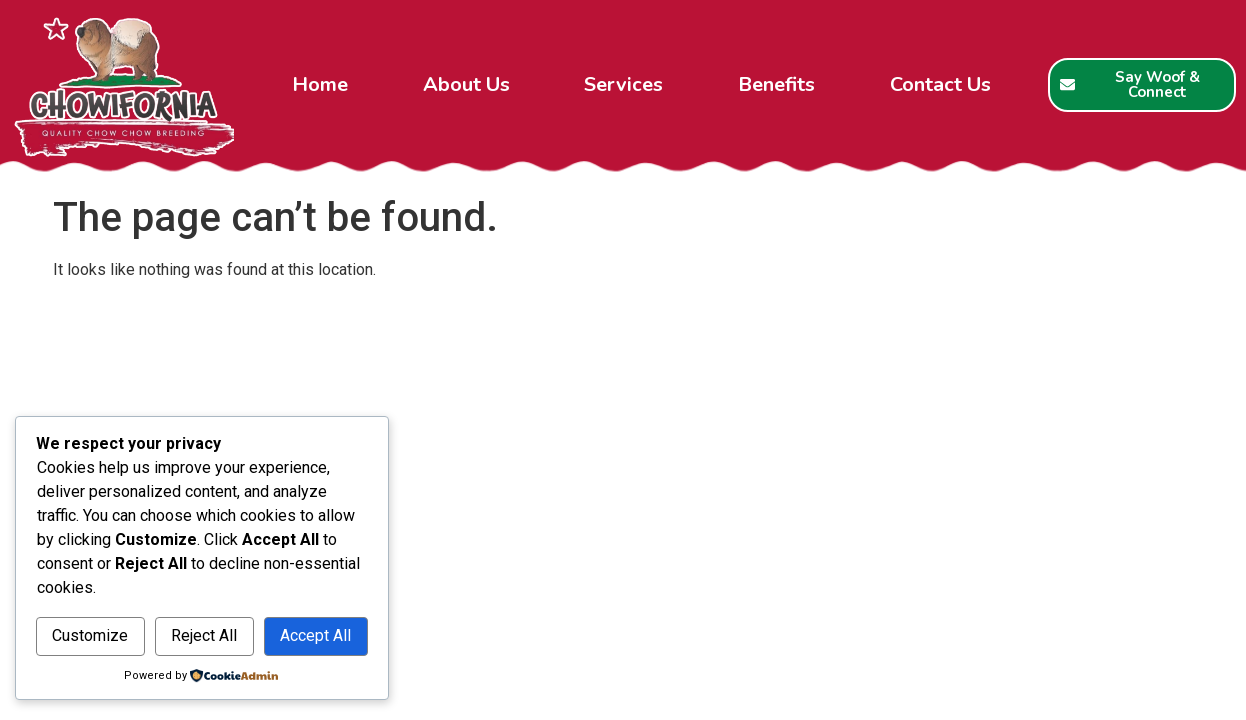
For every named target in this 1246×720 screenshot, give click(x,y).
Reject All (204, 635)
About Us (466, 84)
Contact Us (940, 84)
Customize (90, 635)
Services (623, 84)
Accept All (315, 635)
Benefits (776, 84)
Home (320, 84)
